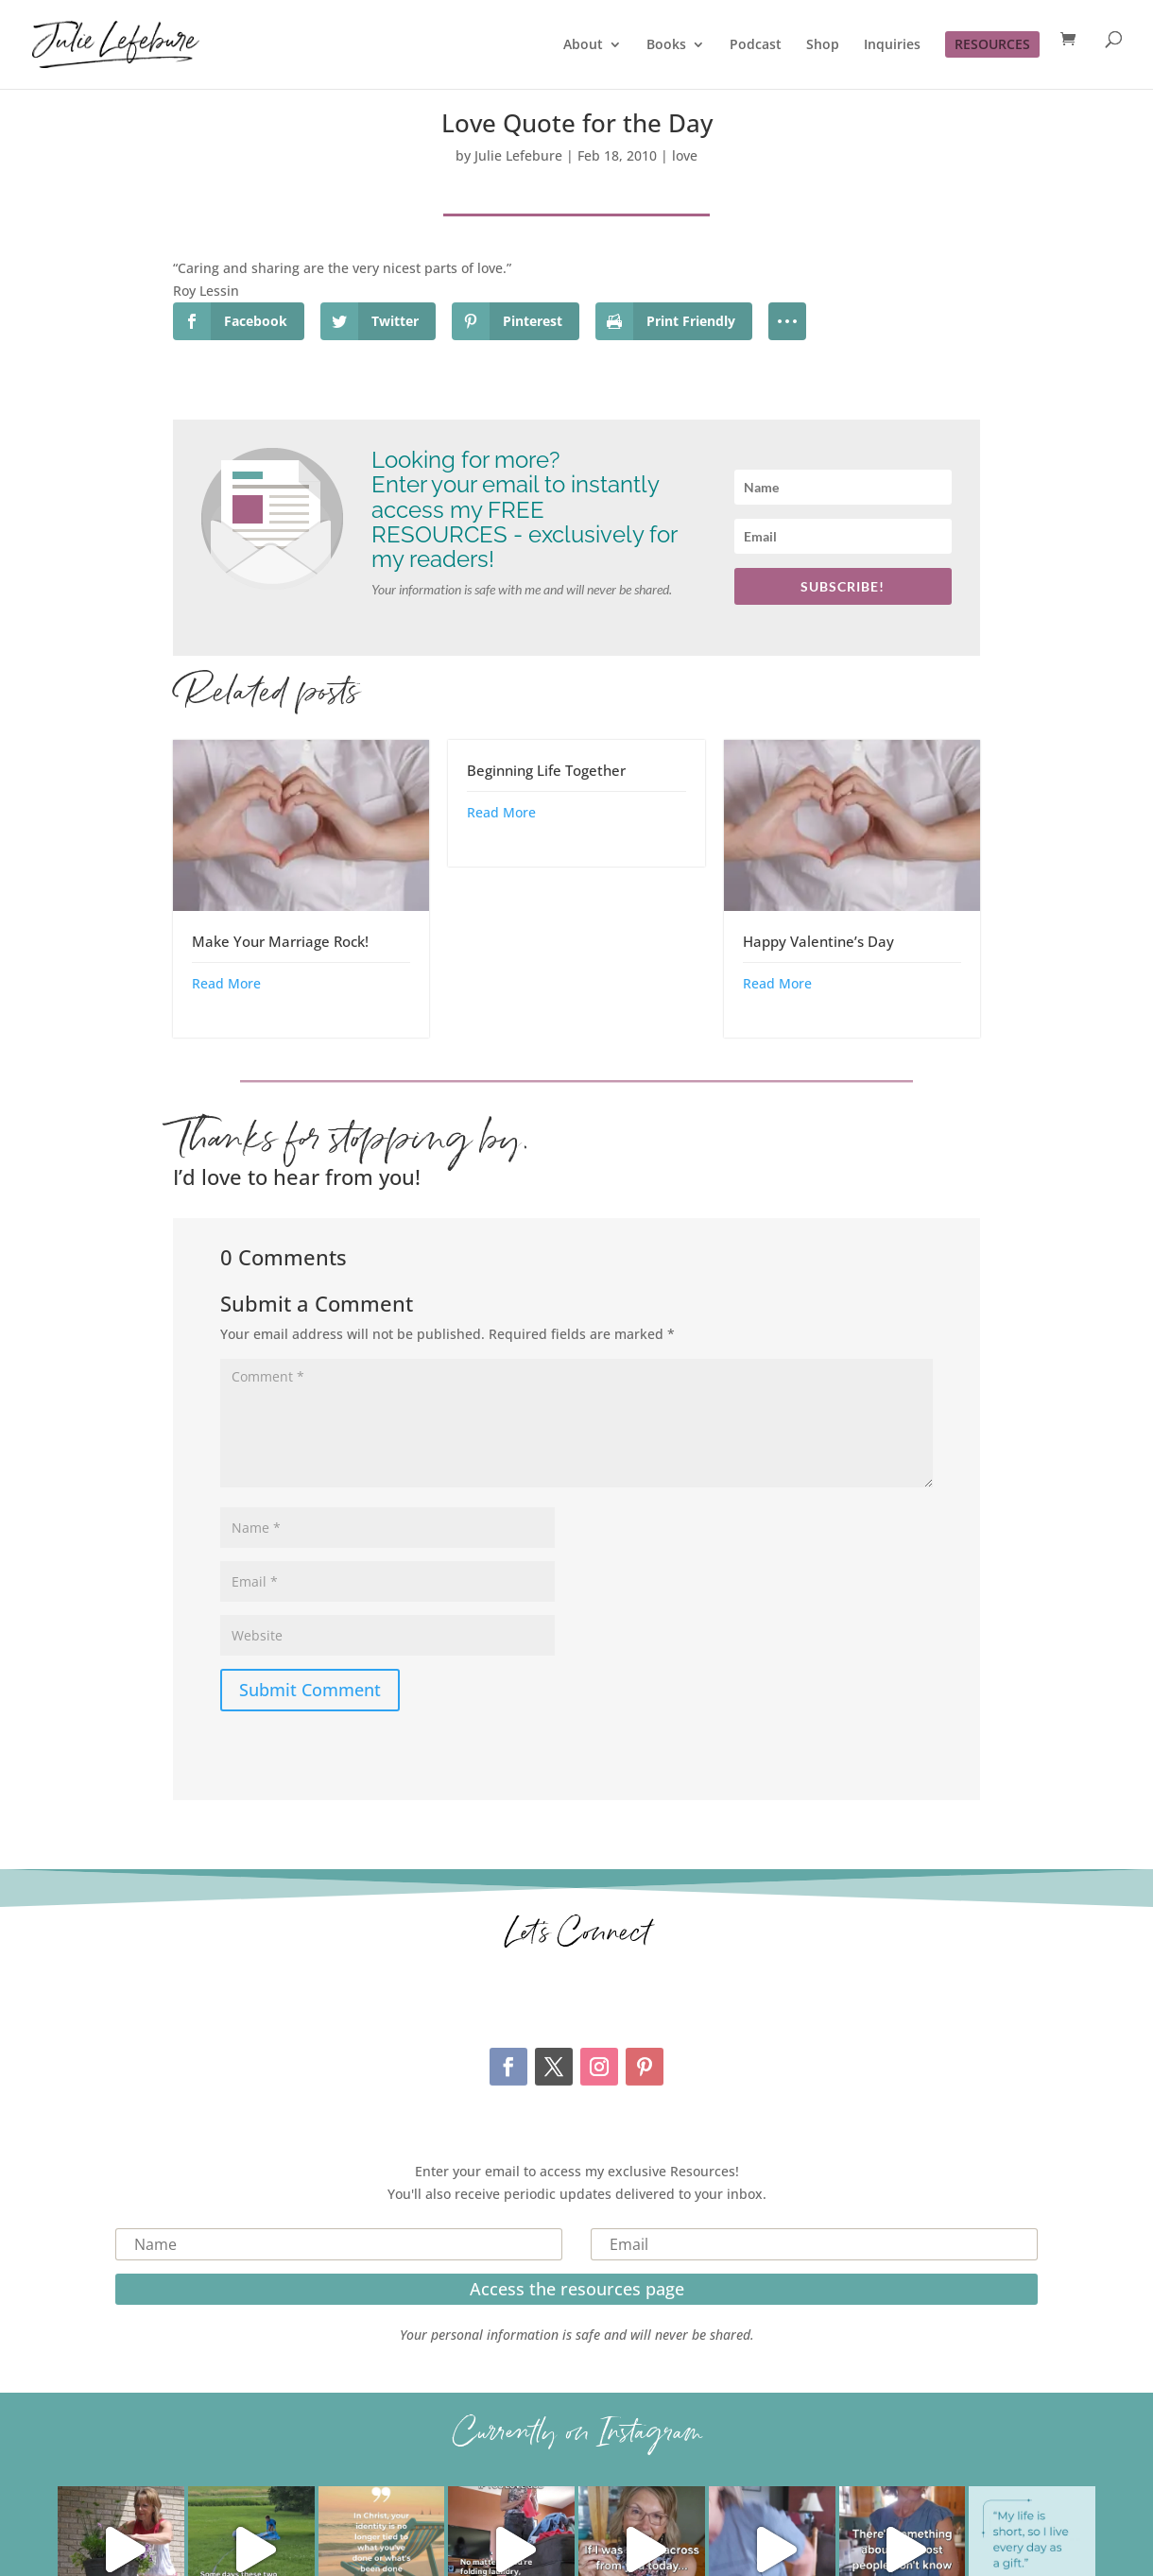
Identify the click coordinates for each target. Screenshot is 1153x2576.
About (583, 45)
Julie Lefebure (518, 155)
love (684, 155)
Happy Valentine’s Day (818, 941)
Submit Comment (310, 1689)
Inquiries (892, 45)
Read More (226, 983)
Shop (822, 45)
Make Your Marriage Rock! (280, 941)
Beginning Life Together (546, 770)
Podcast (756, 45)
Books (666, 45)
